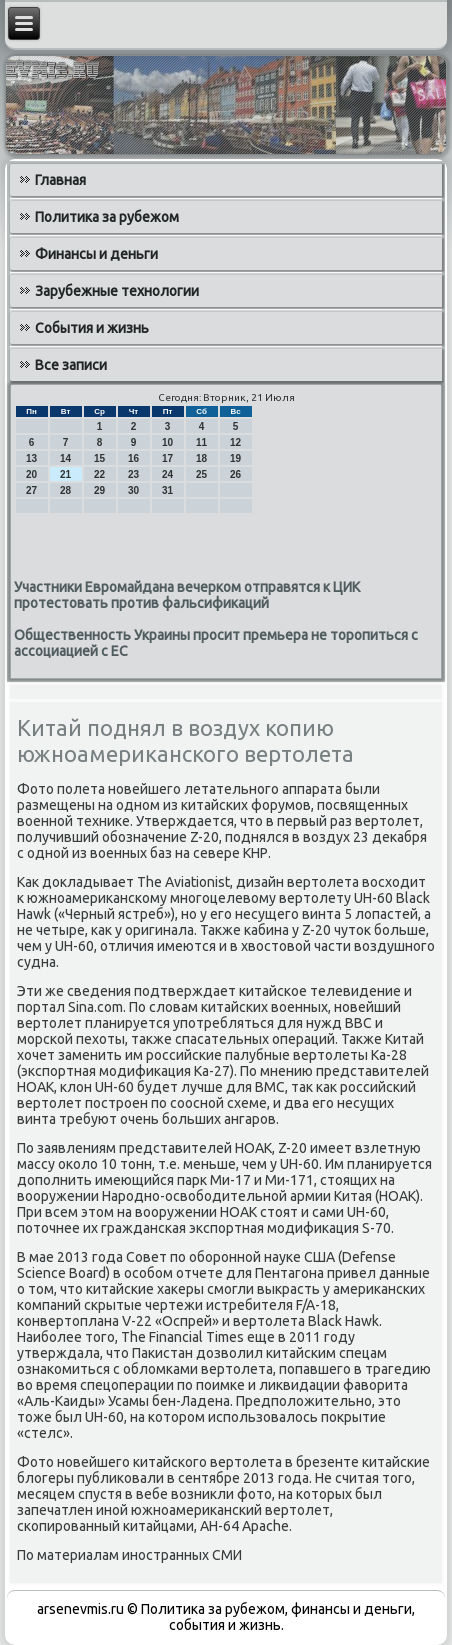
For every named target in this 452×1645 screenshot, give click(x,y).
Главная (60, 180)
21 (65, 474)
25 (201, 474)
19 (235, 458)
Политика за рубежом (107, 217)
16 (133, 458)
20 (31, 474)
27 (31, 490)
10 (167, 442)
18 (201, 458)
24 (167, 474)
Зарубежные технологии (117, 291)
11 (201, 442)
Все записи (71, 365)
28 (65, 490)
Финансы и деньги (96, 254)
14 (65, 458)
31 (167, 490)
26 (235, 474)
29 (99, 490)
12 (235, 442)
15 (99, 458)
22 (99, 474)
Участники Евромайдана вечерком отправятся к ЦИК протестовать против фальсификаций (187, 595)
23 (133, 474)
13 (31, 458)
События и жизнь (92, 328)
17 (167, 458)
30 (133, 490)
